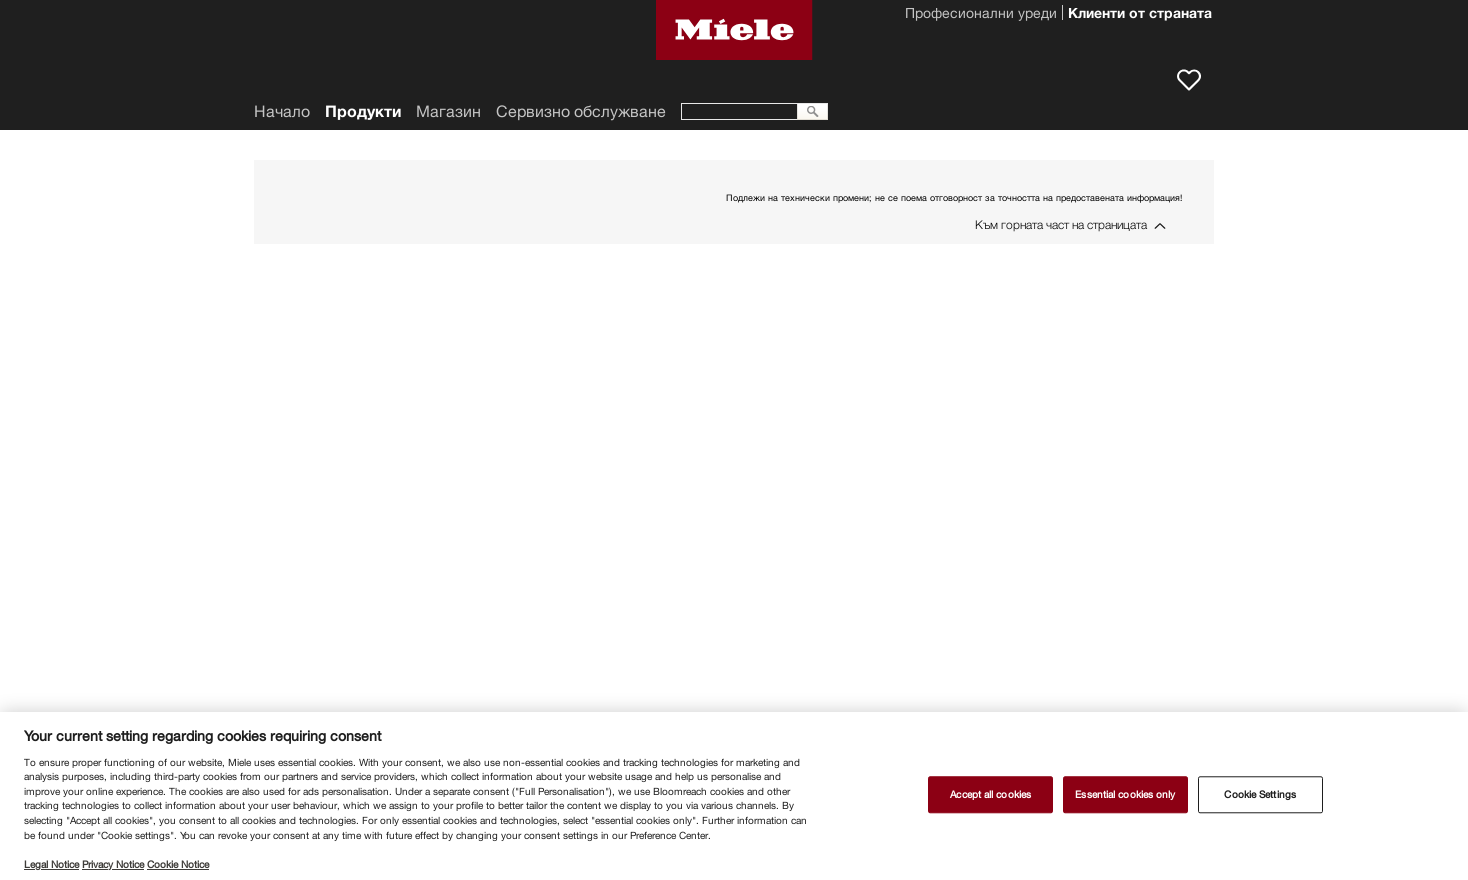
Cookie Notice (178, 864)
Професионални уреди (981, 15)
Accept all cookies (990, 794)
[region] (734, 796)
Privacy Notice (113, 864)
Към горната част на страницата (1061, 224)
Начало (282, 111)
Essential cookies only (1125, 794)
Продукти (363, 111)
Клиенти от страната (1140, 15)
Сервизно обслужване (581, 111)
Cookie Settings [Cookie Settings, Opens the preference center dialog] (1259, 794)
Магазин (448, 111)
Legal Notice (51, 864)
